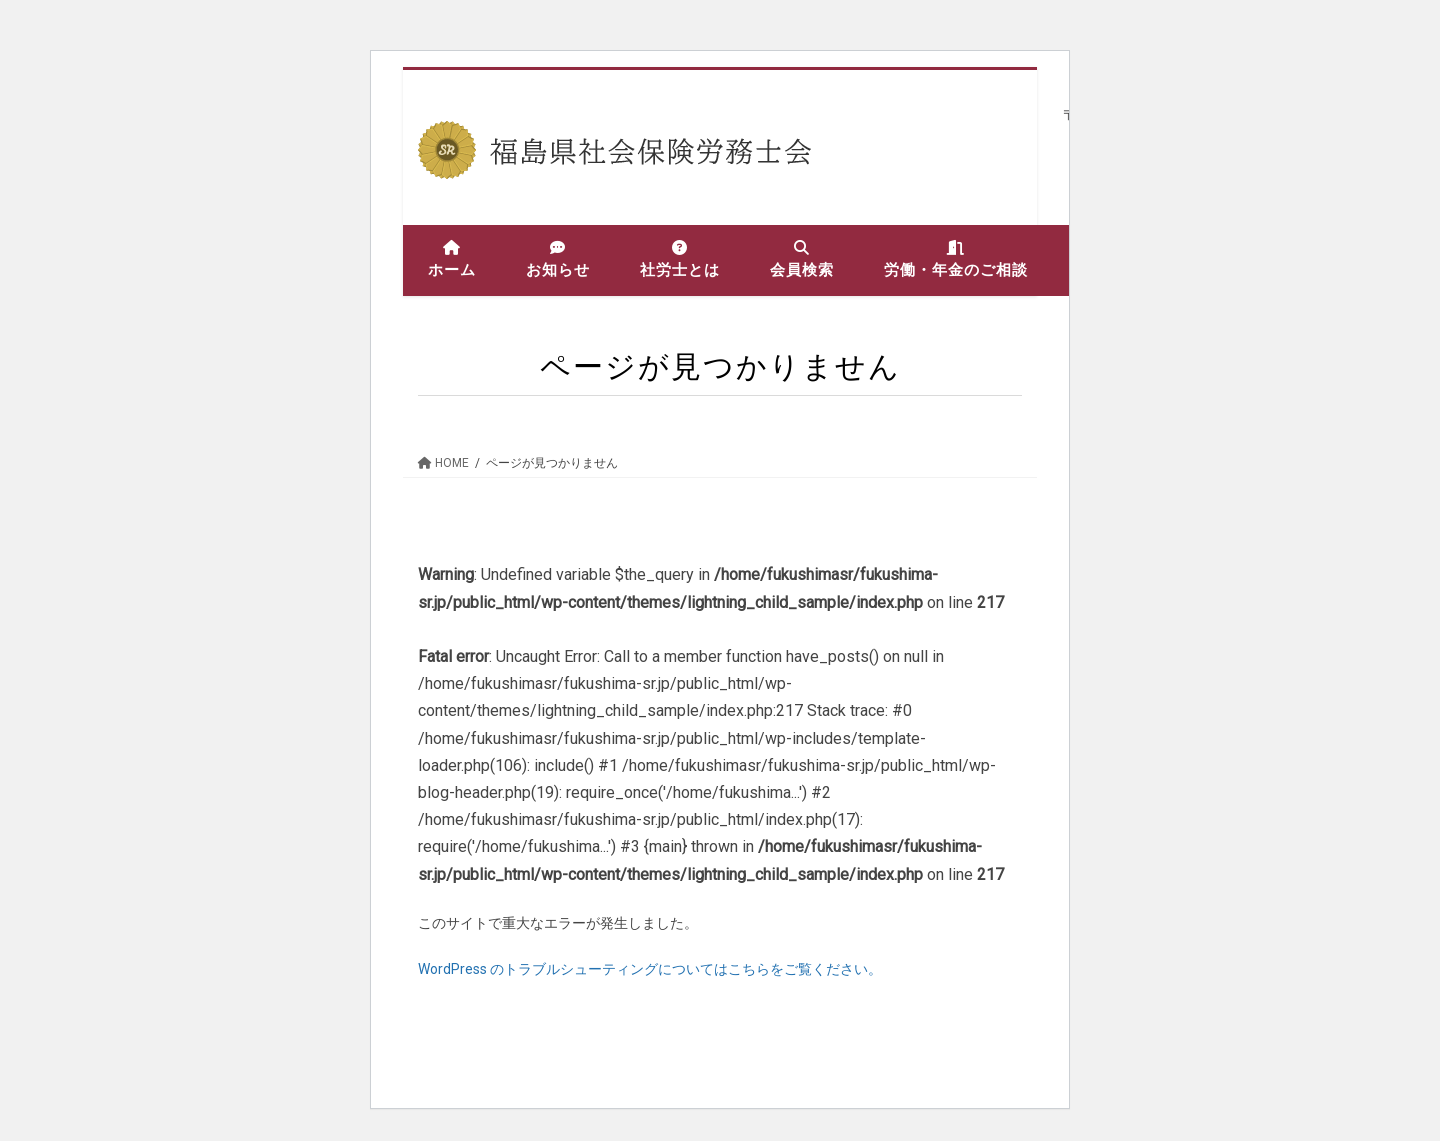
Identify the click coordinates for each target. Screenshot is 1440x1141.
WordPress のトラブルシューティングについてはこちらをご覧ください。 (650, 969)
